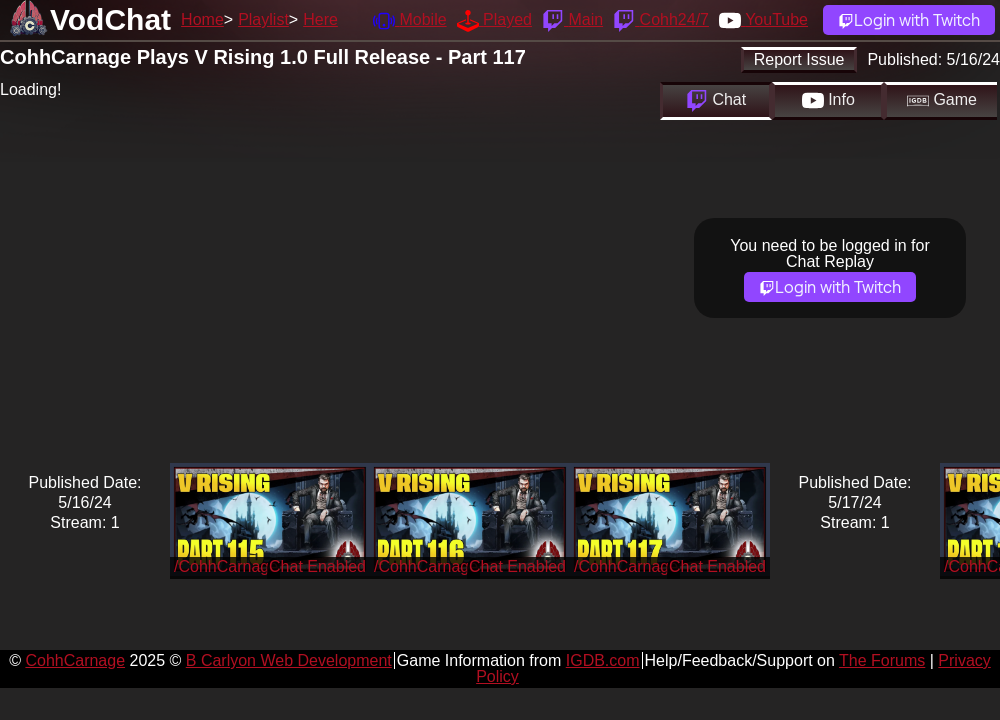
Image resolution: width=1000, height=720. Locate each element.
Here (320, 19)
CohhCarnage (75, 660)
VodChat (110, 19)
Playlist (263, 19)
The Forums (882, 660)
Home (202, 19)
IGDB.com (603, 660)
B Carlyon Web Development (289, 660)
